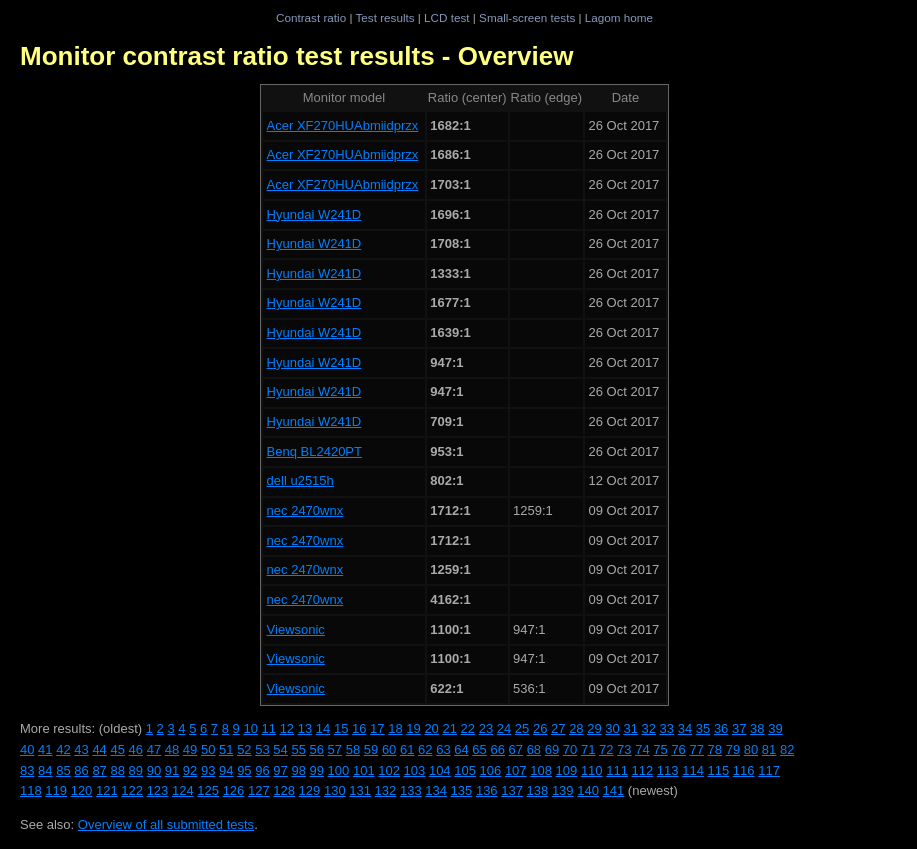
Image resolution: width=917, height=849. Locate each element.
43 (81, 749)
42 (63, 749)
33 (667, 728)
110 (592, 770)
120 (82, 790)
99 (317, 770)
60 (389, 749)
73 (624, 749)
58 (353, 749)
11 (269, 728)
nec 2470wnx (305, 510)
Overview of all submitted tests (166, 824)
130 (335, 790)
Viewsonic (296, 629)
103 (415, 770)
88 (117, 770)
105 (465, 770)
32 (649, 728)
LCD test (446, 17)
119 (56, 790)
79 (733, 749)
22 (468, 728)
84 (45, 770)
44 (99, 749)
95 (244, 770)
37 (739, 728)
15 (341, 728)
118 (31, 790)
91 (172, 770)
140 (588, 790)
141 (614, 790)
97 (280, 770)
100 (339, 770)
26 (540, 728)
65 (479, 749)
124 (183, 790)
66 (497, 749)
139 (563, 790)
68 (534, 749)
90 (154, 770)
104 (440, 770)
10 (250, 728)
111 (617, 770)
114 (693, 770)
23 (486, 728)
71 (588, 749)
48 (172, 749)
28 (576, 728)
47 (154, 749)
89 (136, 770)
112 (643, 770)
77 (696, 749)
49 (190, 749)
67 (516, 749)
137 (512, 790)
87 (99, 770)
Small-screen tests (527, 17)
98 (298, 770)
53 (262, 749)
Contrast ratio (311, 17)
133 (411, 790)
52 (244, 749)
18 (395, 728)
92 (190, 770)
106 (491, 770)
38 (757, 728)
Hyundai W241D (314, 214)
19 (413, 728)
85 (63, 770)
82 (787, 749)
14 (323, 728)
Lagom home (619, 17)
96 (262, 770)
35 (703, 728)
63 (443, 749)
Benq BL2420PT (314, 451)
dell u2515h (300, 480)
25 (522, 728)
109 (567, 770)
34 (685, 728)
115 (719, 770)
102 (389, 770)
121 (107, 790)
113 (668, 770)
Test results (384, 17)
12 (287, 728)
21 (449, 728)
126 (234, 790)
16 (359, 728)
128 (284, 790)
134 (436, 790)
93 (208, 770)
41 (45, 749)
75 (660, 749)
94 (226, 770)
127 (259, 790)
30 (612, 728)
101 (364, 770)
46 (136, 749)
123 (158, 790)
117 (769, 770)
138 (538, 790)
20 (431, 728)
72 (606, 749)
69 (552, 749)
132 (386, 790)
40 (27, 749)
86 (81, 770)
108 (541, 770)
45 (117, 749)
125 (208, 790)
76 (678, 749)
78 (715, 749)
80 (751, 749)
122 (132, 790)
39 (775, 728)
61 (407, 749)
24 (504, 728)
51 (226, 749)
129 (310, 790)
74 (642, 749)
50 (208, 749)
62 (425, 749)
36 (721, 728)
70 (570, 749)
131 (360, 790)
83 (27, 770)
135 (462, 790)
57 (335, 749)
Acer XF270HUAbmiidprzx (343, 125)
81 (769, 749)
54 (280, 749)
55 (298, 749)
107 (516, 770)
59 (371, 749)
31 (630, 728)
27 (558, 728)
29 (594, 728)
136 (487, 790)
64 (461, 749)
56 (317, 749)
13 (305, 728)
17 (377, 728)
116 (744, 770)
